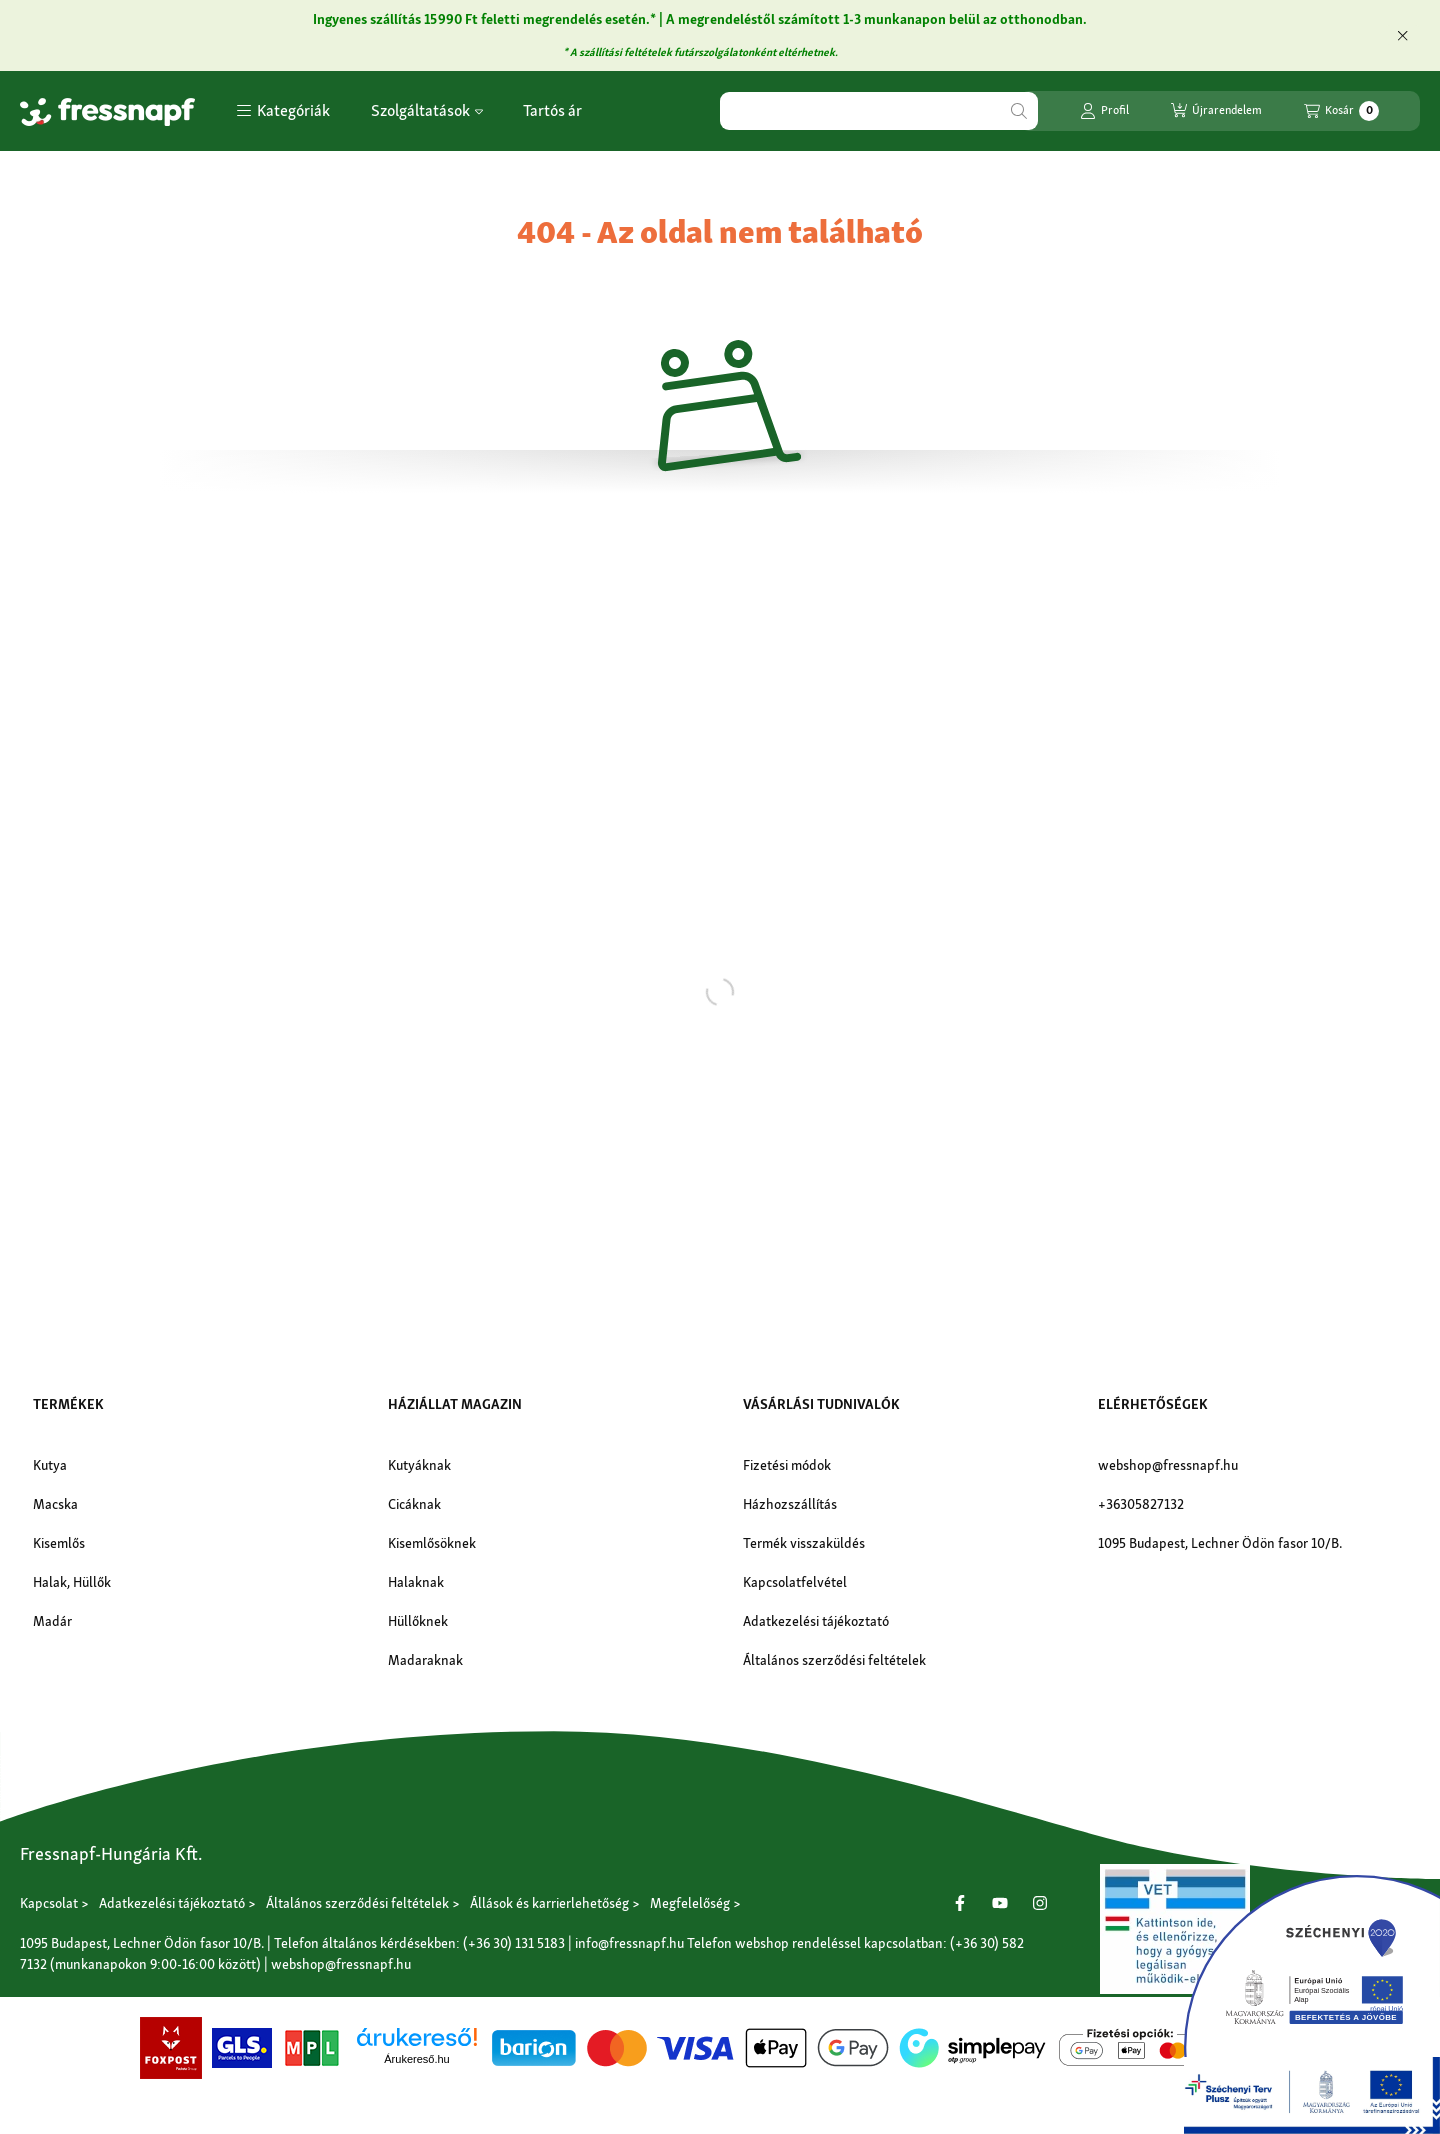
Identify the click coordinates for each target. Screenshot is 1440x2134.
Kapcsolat (49, 1903)
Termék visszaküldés (804, 1543)
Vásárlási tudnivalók (821, 1404)
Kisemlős (59, 1543)
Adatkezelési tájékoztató (816, 1621)
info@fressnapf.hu (629, 1943)
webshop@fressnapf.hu (1168, 1465)
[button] (283, 111)
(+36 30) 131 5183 (514, 1943)
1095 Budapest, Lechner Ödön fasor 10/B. (1220, 1543)
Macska (55, 1504)
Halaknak (416, 1582)
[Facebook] (960, 1903)
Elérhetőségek (1153, 1404)
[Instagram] (1040, 1903)
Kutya (50, 1465)
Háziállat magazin (455, 1404)
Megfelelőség (690, 1903)
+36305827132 (1141, 1504)
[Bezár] (1402, 35)
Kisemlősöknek (432, 1543)
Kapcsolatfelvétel (795, 1582)
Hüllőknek (418, 1621)
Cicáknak (414, 1504)
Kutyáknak (419, 1465)
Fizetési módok (787, 1465)
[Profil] (1104, 111)
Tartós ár (552, 110)
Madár (52, 1621)
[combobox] (879, 111)
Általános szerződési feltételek (834, 1660)
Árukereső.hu (416, 2059)
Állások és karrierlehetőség (549, 1903)
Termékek (68, 1404)
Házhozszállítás (790, 1504)
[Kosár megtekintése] (1341, 111)
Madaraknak (425, 1660)
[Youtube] (1000, 1903)
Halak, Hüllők (72, 1582)
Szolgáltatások (427, 110)
